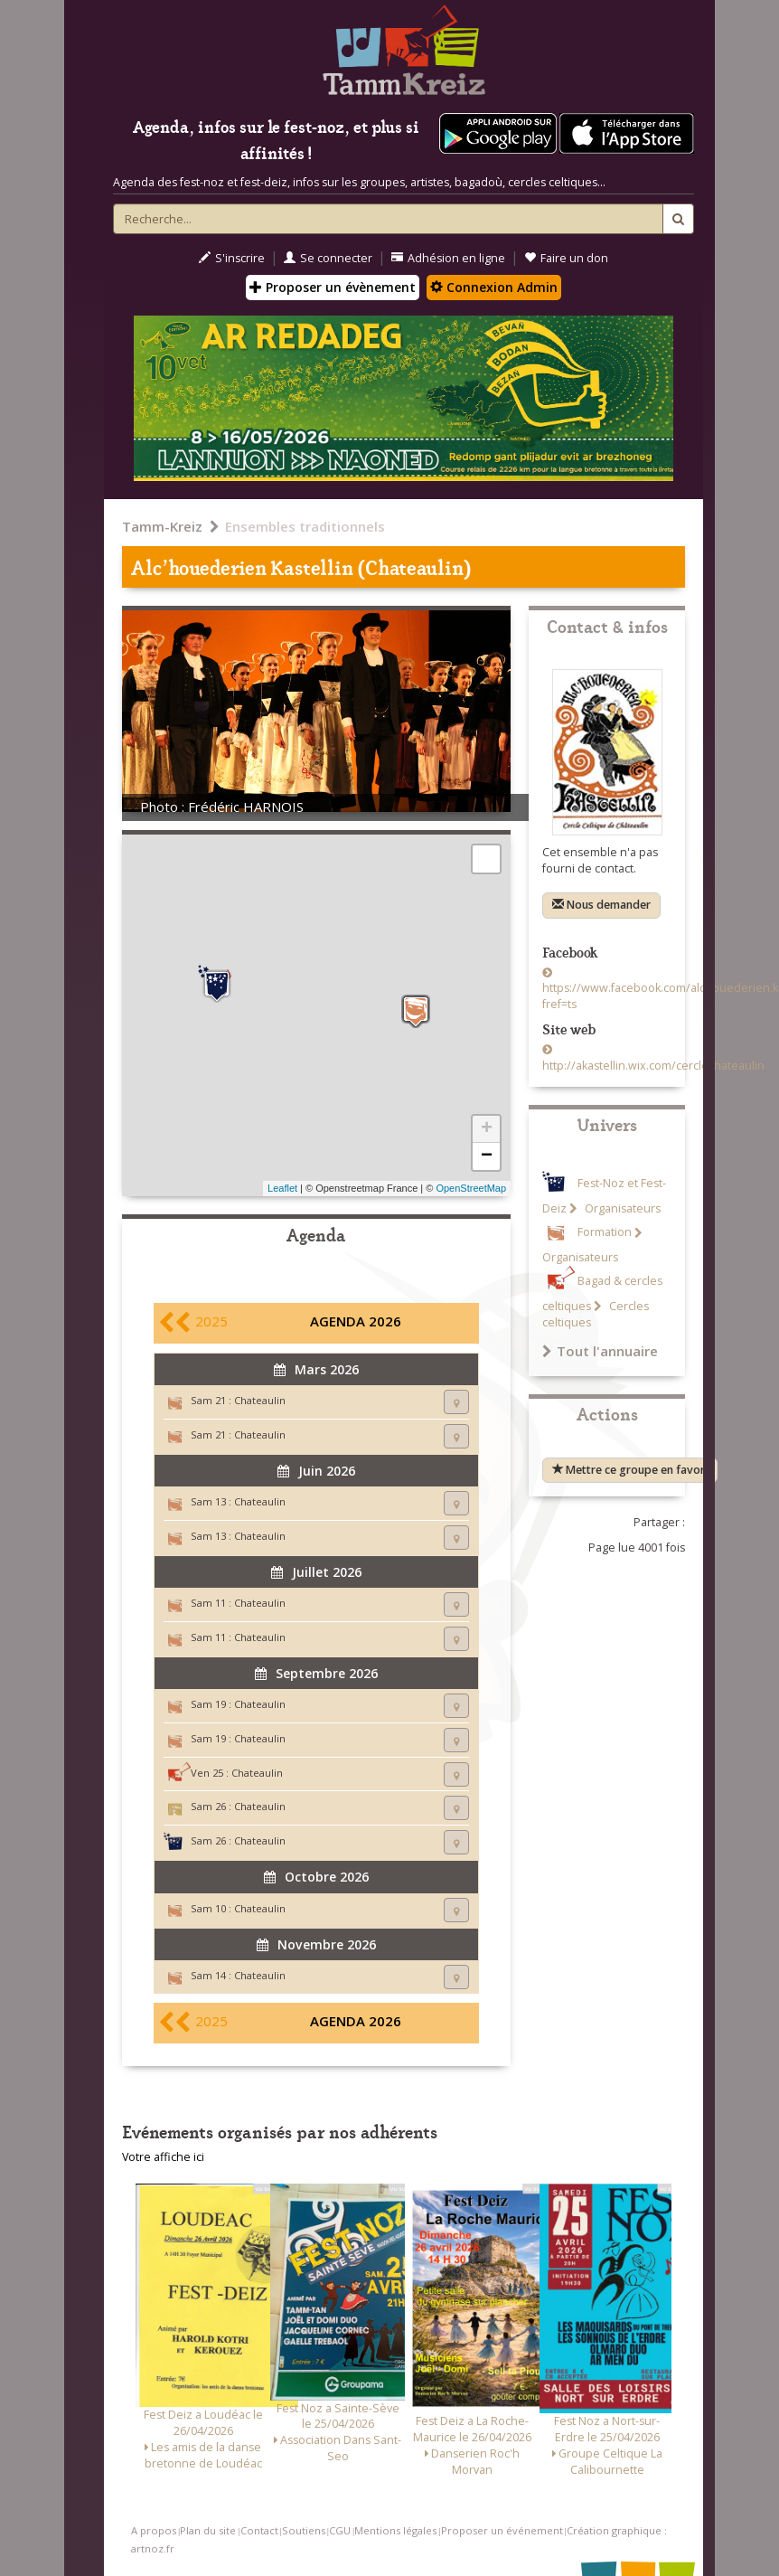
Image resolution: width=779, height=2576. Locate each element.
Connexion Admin (494, 287)
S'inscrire (232, 258)
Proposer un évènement (332, 287)
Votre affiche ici (163, 2157)
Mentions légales (395, 2530)
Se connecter (328, 258)
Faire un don (566, 258)
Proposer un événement (502, 2530)
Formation (604, 1233)
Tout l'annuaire (600, 1351)
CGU (340, 2530)
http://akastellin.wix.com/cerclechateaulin (653, 1065)
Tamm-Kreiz (162, 526)
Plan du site (208, 2530)
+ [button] (487, 1129)
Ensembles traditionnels (305, 526)
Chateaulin (260, 1400)
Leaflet (282, 1188)
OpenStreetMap (471, 1188)
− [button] (487, 1156)
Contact (259, 2530)
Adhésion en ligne (448, 258)
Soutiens (303, 2530)
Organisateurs (621, 1208)
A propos (153, 2530)
